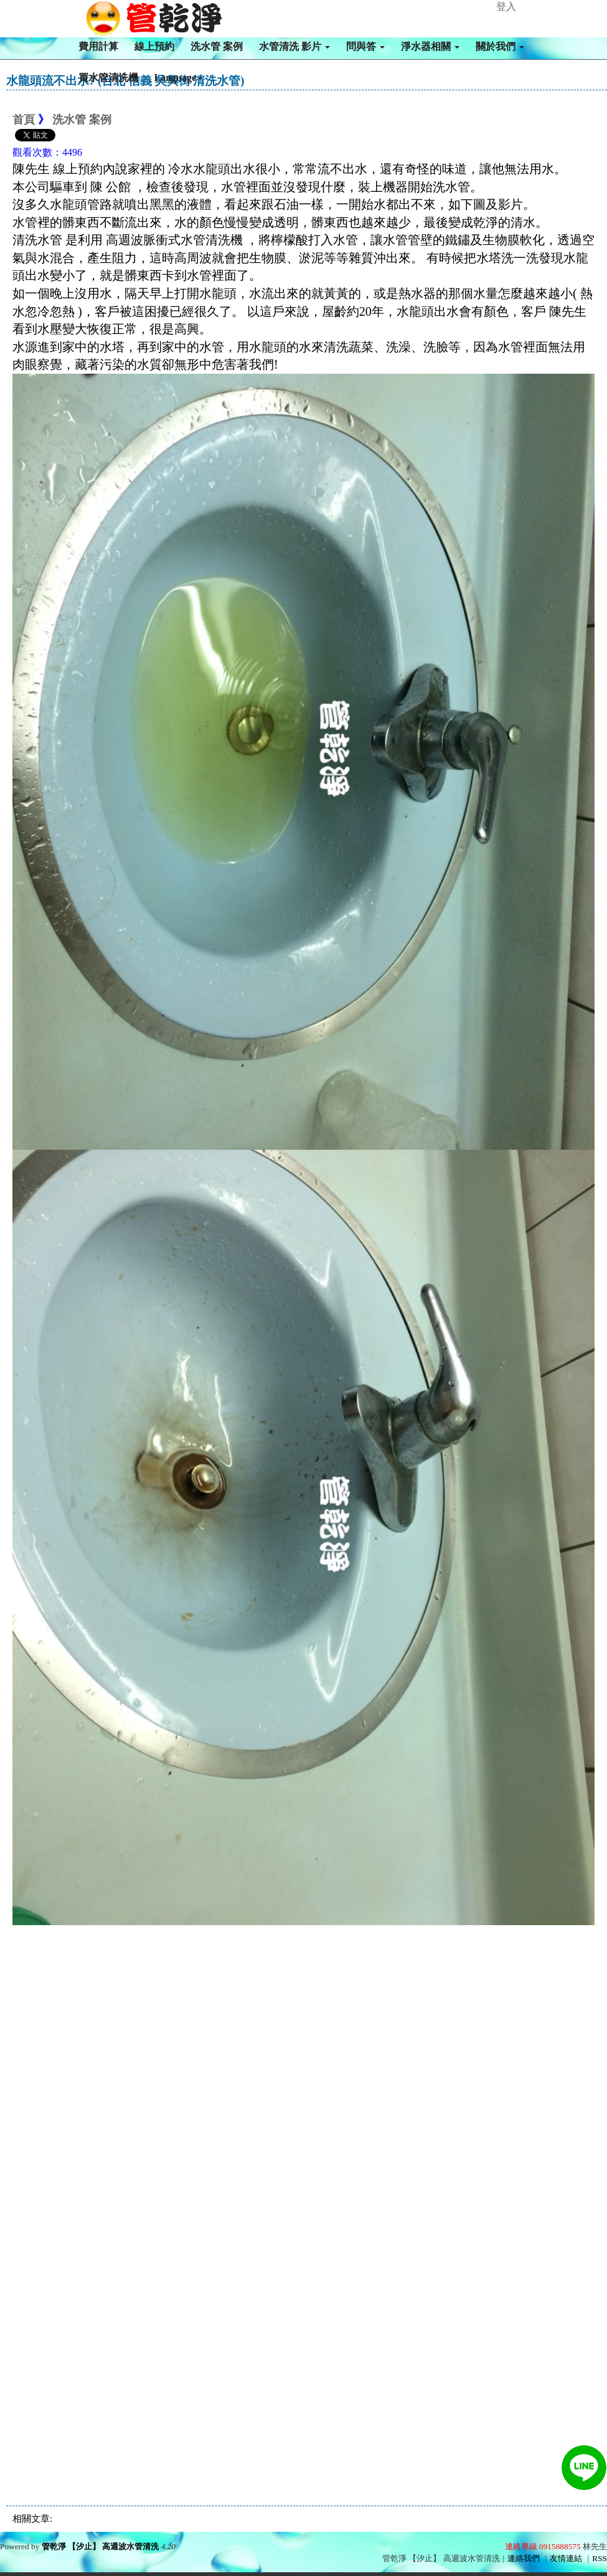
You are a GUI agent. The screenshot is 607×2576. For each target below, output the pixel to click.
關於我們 (500, 46)
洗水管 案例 (217, 46)
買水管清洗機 (108, 77)
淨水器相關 (430, 46)
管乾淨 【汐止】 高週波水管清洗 (100, 2546)
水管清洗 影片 (294, 46)
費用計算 (98, 46)
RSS (599, 2558)
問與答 (365, 46)
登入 (506, 6)
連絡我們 (523, 2558)
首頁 (23, 119)
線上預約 (154, 46)
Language (178, 77)
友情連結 (566, 2558)
